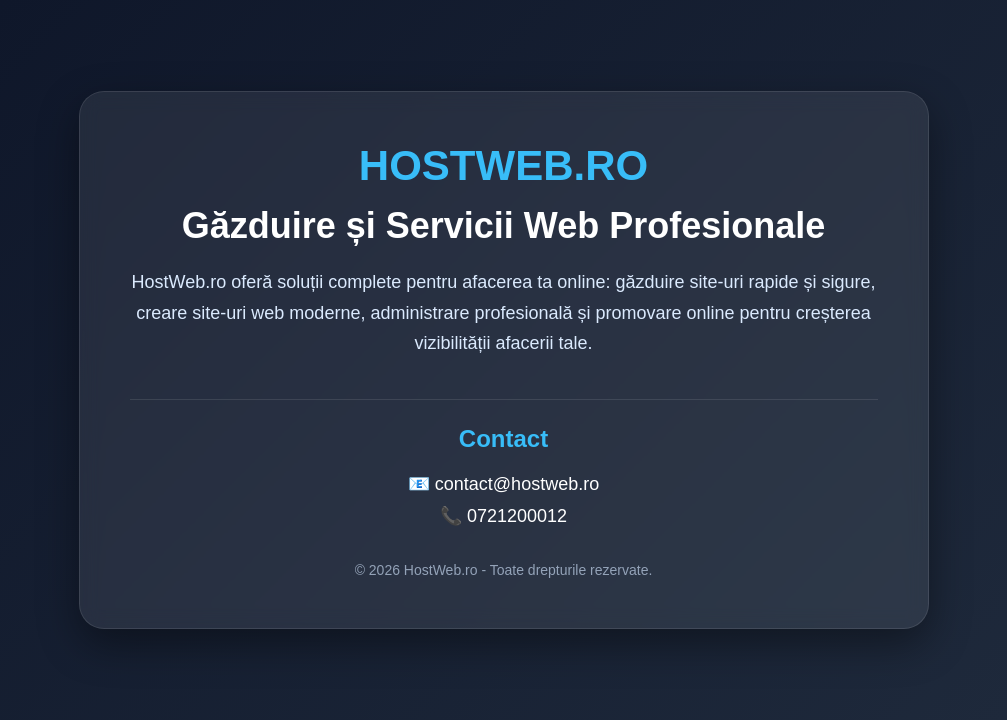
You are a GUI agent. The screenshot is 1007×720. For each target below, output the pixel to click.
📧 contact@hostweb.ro (503, 484)
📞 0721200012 (503, 516)
